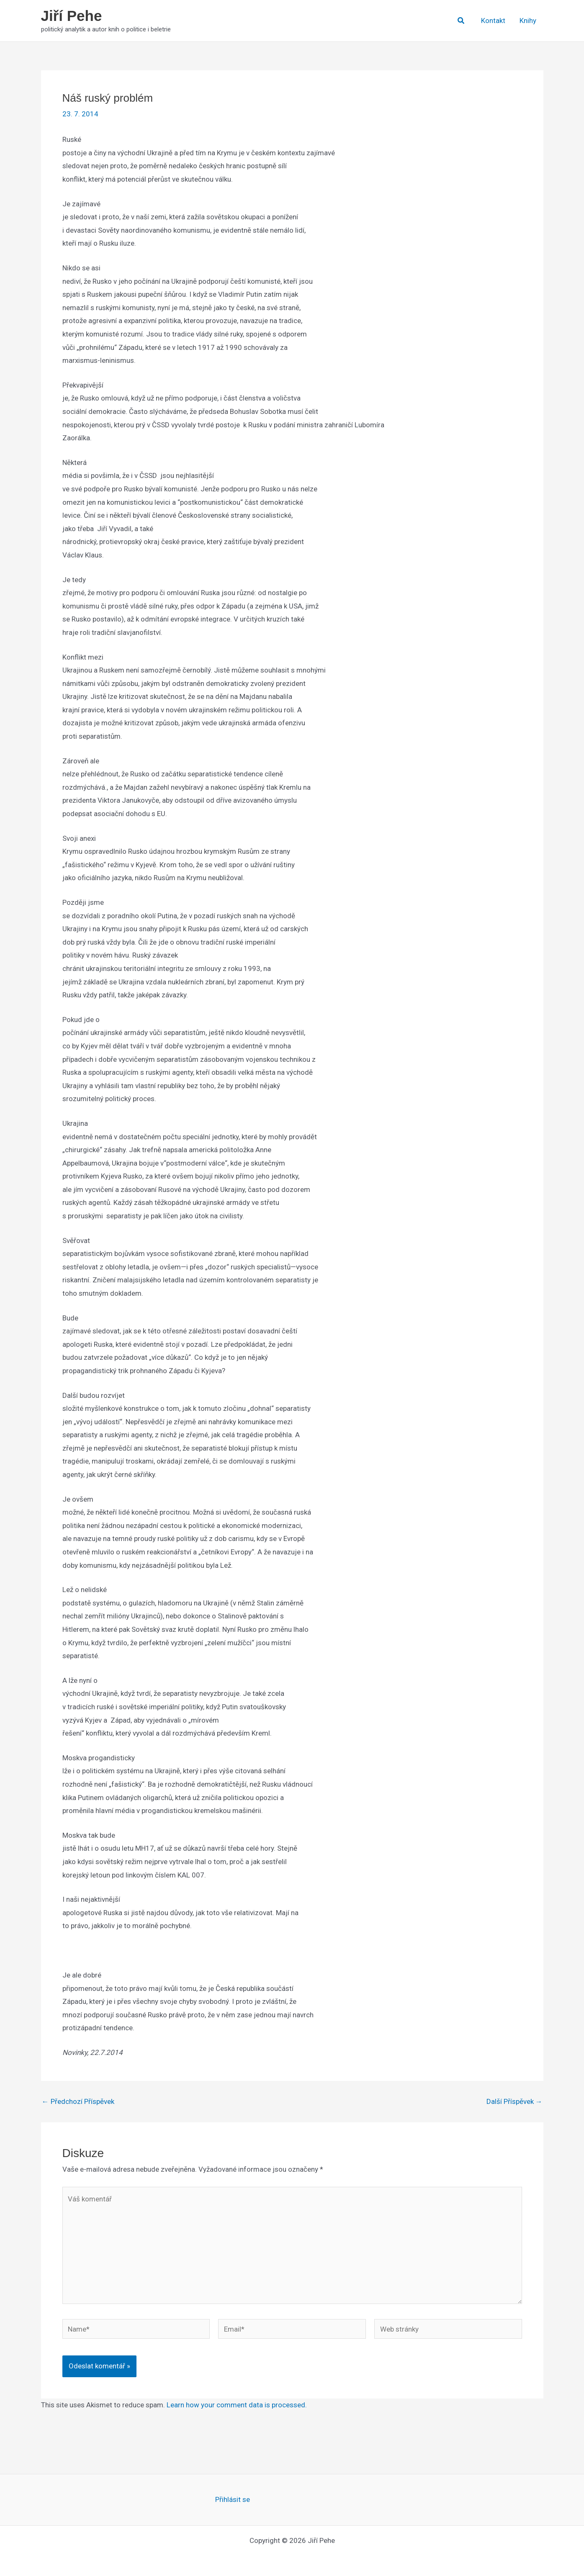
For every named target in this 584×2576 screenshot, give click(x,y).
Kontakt (493, 20)
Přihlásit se (232, 2499)
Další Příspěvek (514, 2101)
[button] (461, 20)
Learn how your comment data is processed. (237, 2405)
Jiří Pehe (71, 16)
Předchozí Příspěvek (78, 2101)
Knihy (528, 20)
